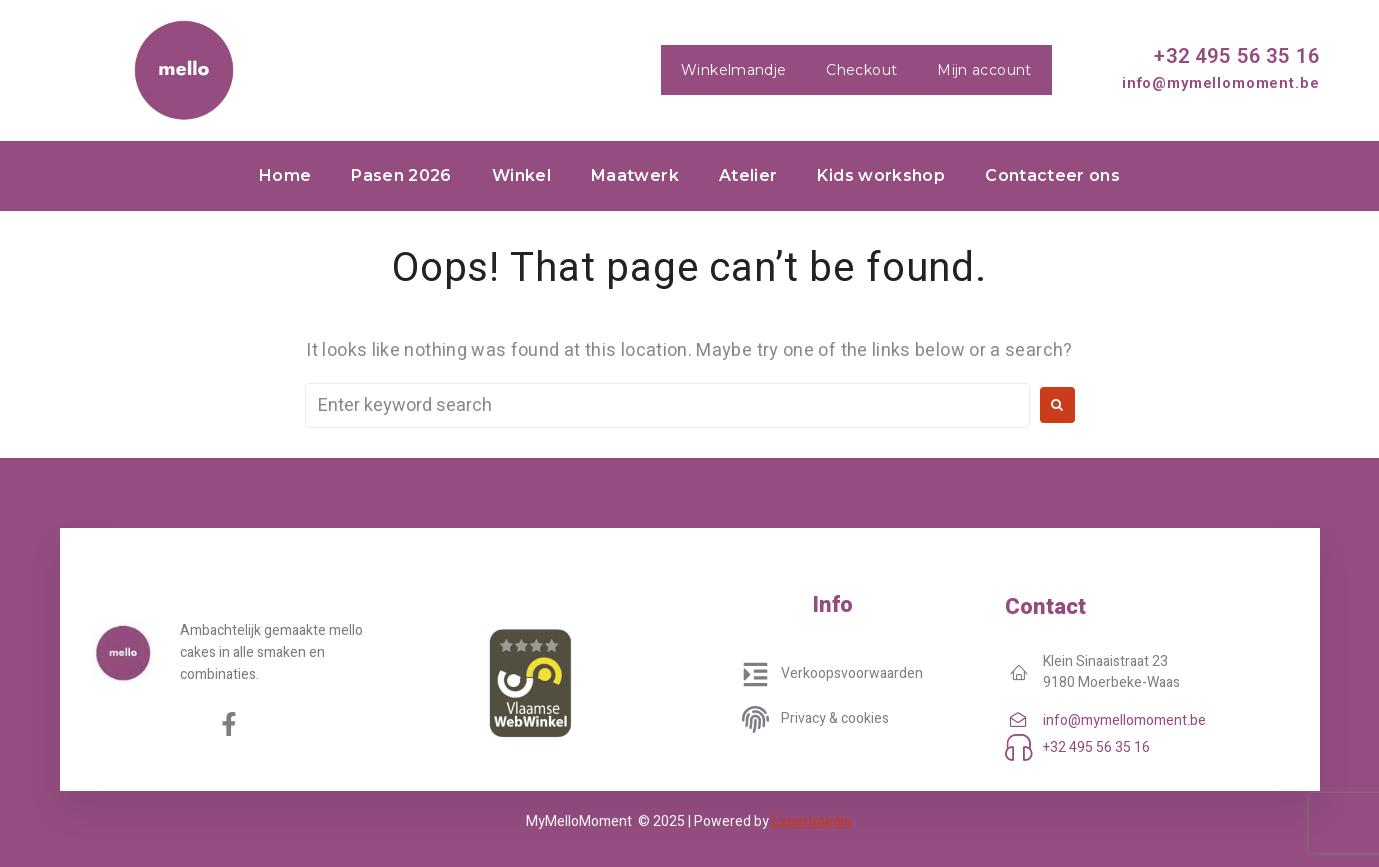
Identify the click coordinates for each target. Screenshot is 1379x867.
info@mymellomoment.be (1221, 83)
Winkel (521, 175)
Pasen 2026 (401, 175)
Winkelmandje (733, 70)
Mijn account (984, 70)
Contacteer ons (1052, 175)
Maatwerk (635, 175)
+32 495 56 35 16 (1236, 56)
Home (285, 175)
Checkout (861, 70)
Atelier (748, 175)
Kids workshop (881, 175)
